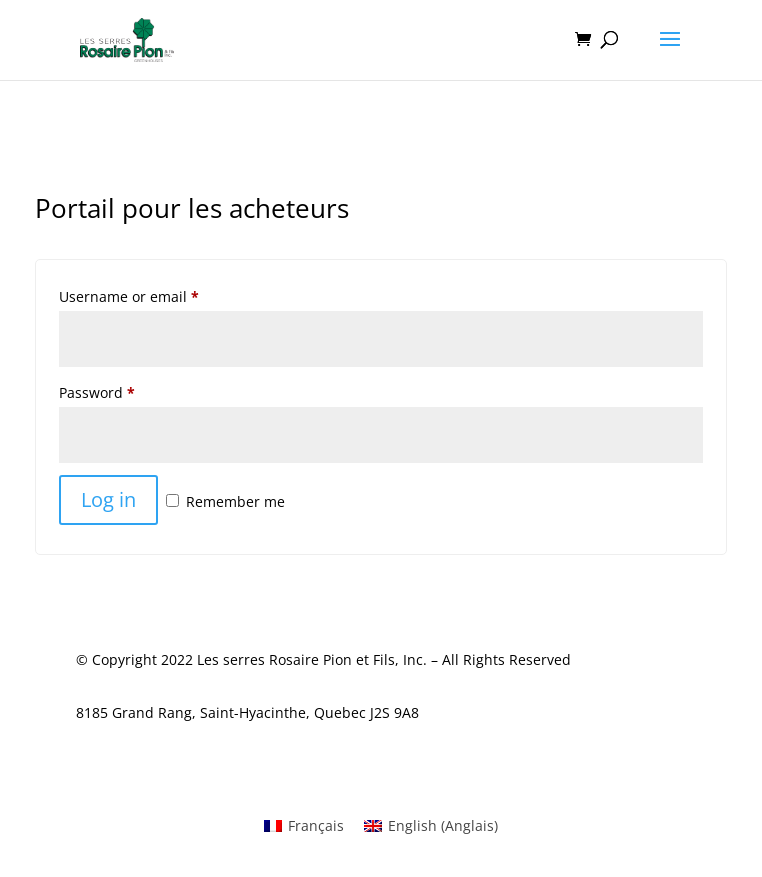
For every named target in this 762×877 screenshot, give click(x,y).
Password (97, 392)
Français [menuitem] (316, 825)
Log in (108, 499)
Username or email (129, 296)
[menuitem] (304, 826)
